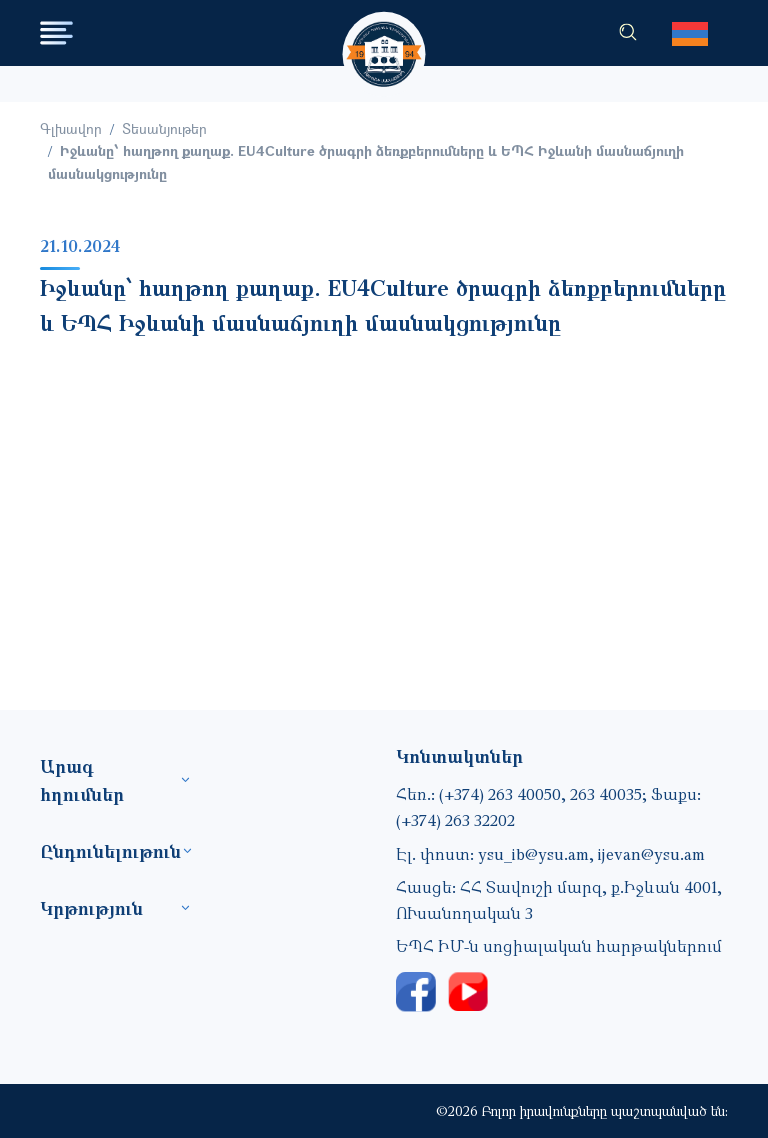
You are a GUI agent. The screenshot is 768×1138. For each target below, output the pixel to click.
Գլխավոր (71, 128)
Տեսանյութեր (164, 128)
